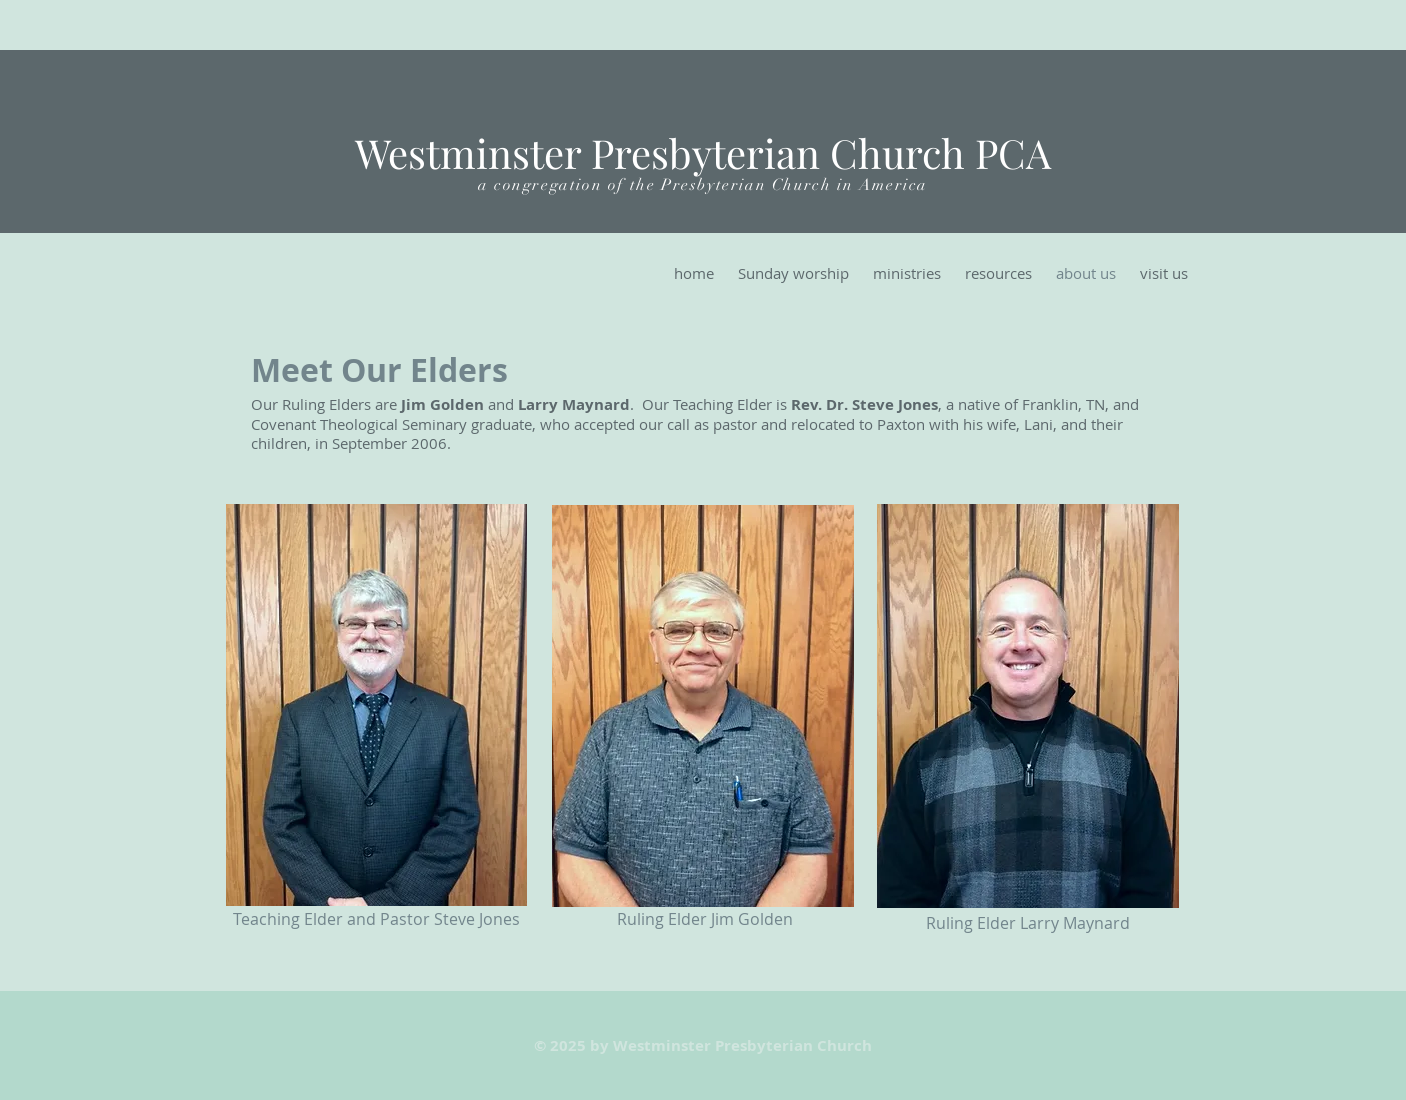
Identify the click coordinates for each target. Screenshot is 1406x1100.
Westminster (468, 152)
